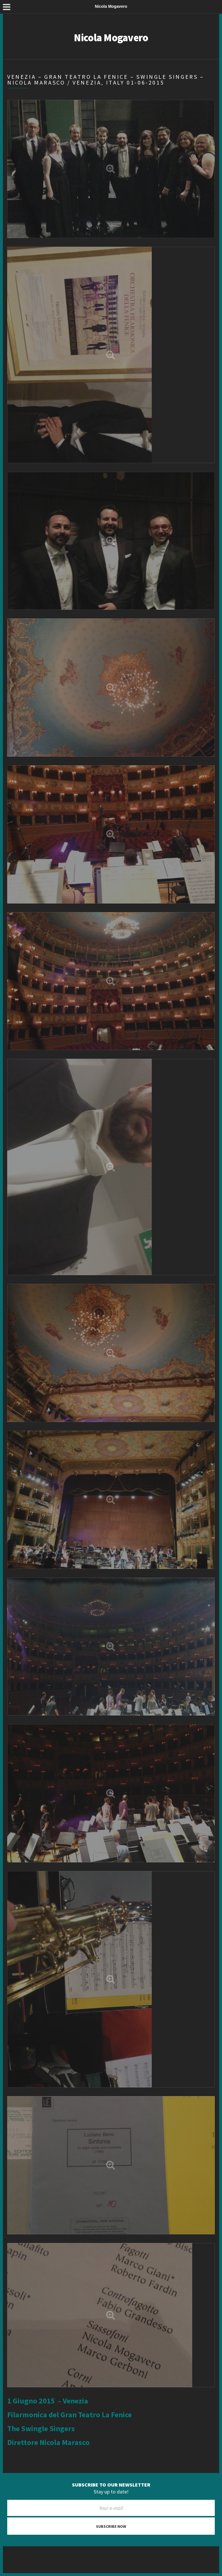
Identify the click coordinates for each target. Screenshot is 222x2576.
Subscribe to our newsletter (111, 2485)
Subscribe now (111, 2526)
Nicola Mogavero (111, 37)
